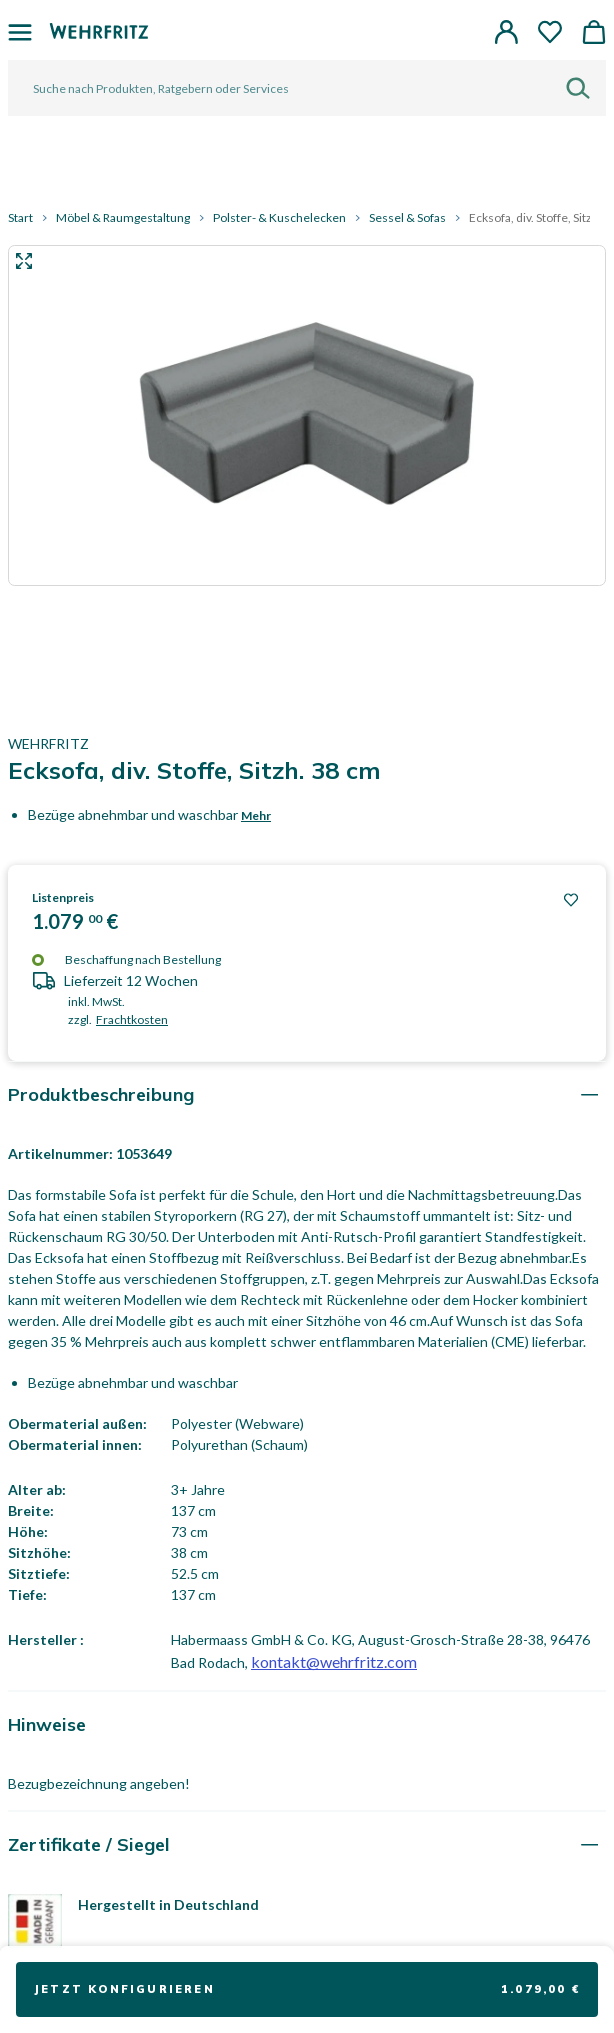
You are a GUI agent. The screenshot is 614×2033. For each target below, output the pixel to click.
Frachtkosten (132, 1019)
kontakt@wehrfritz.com (334, 1661)
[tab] (307, 1094)
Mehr (256, 815)
